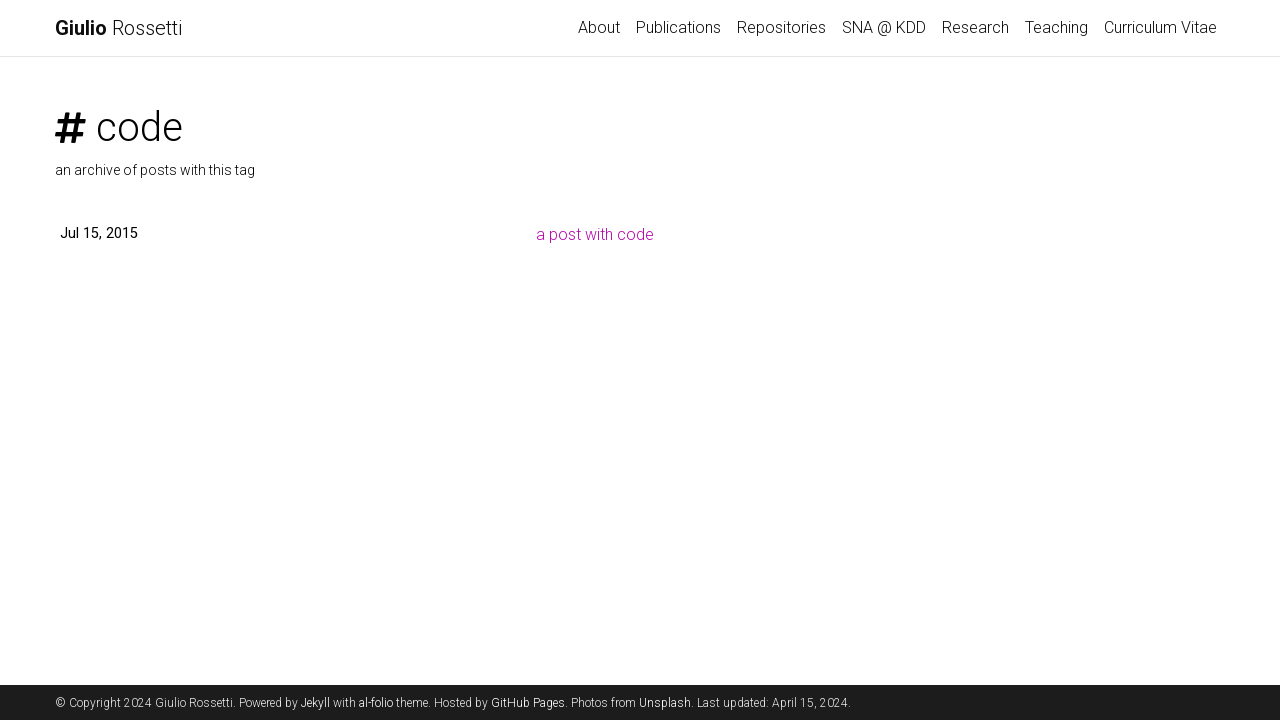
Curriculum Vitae (1160, 27)
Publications (678, 27)
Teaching (1056, 27)
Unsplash (665, 703)
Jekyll (315, 703)
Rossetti (118, 28)
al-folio (376, 703)
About (599, 27)
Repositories (781, 27)
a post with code (595, 234)
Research (975, 27)
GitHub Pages (528, 703)
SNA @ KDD (884, 27)
